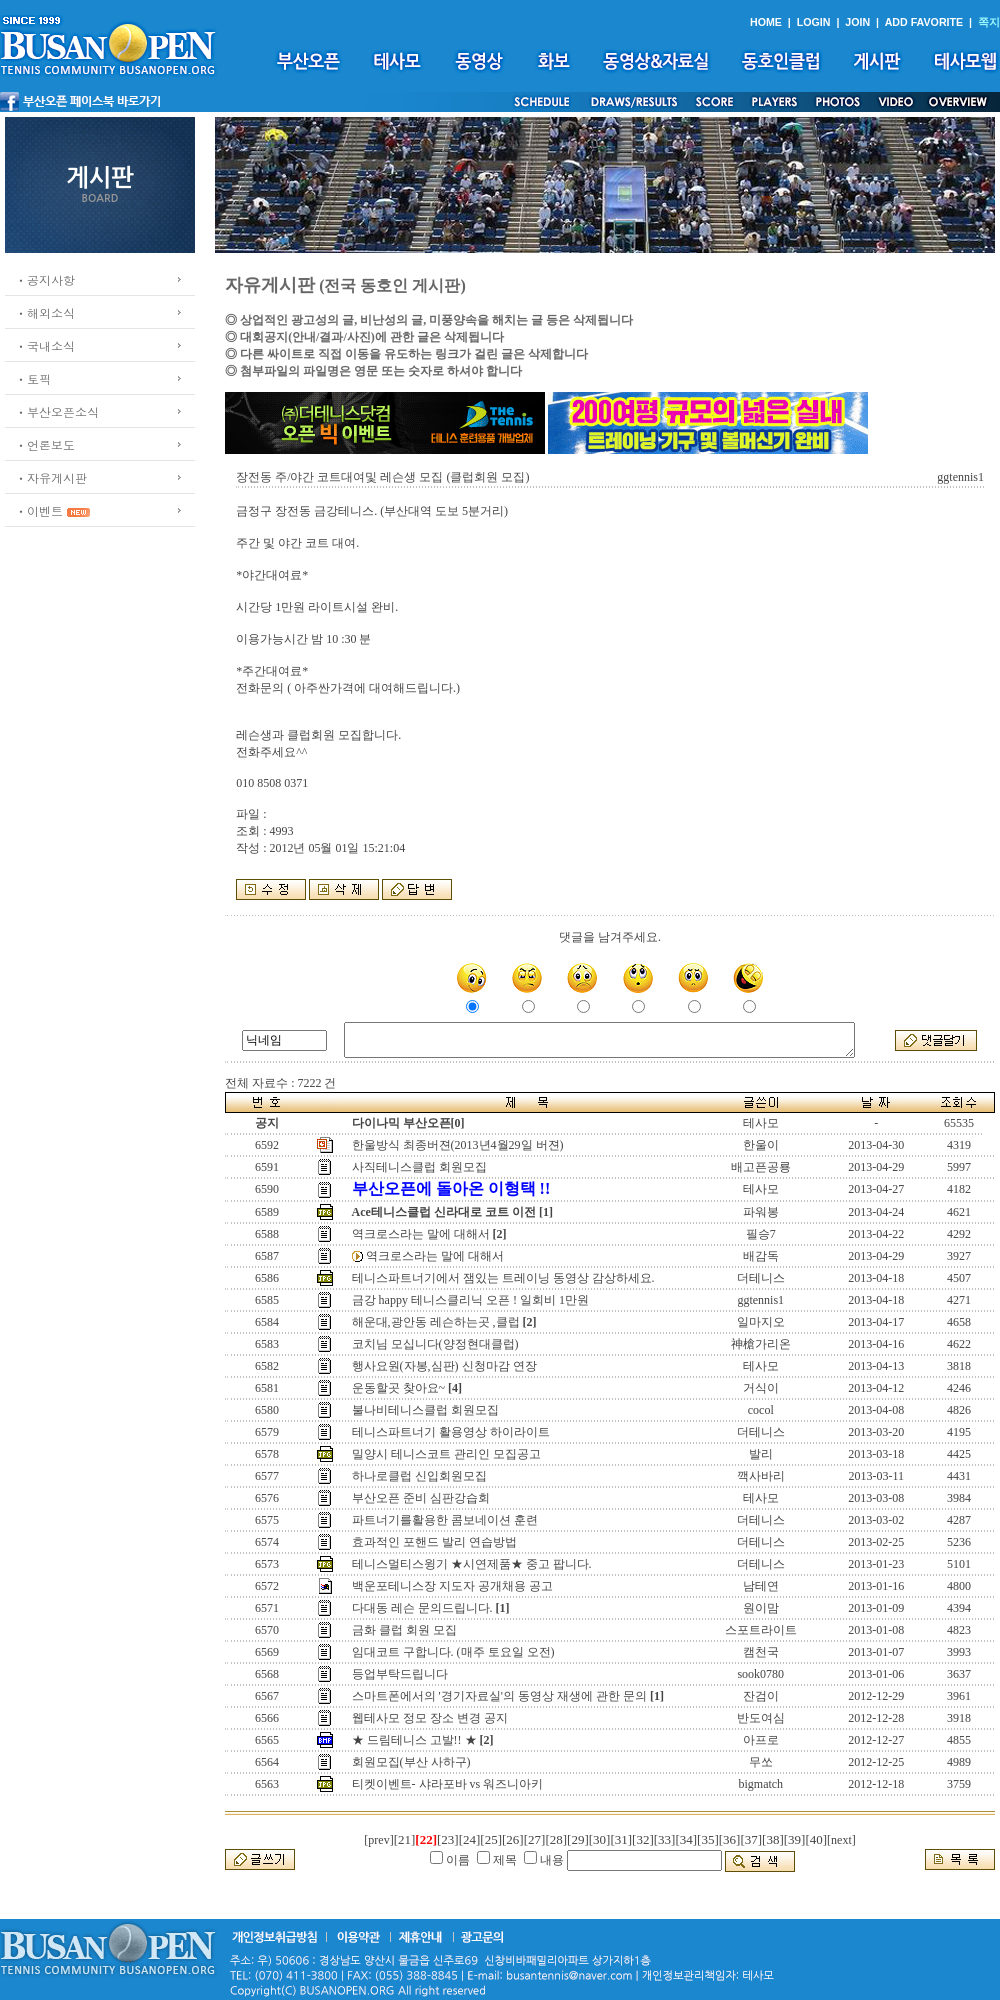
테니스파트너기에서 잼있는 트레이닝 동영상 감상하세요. (503, 1278)
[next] (841, 1840)
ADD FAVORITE (924, 22)
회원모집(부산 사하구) (411, 1762)
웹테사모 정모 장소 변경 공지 (430, 1718)
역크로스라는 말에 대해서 (421, 1234)
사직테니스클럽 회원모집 (419, 1167)
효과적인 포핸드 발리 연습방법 (434, 1542)
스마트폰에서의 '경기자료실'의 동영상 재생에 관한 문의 (499, 1696)
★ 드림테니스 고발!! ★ (414, 1740)
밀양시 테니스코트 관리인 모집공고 (446, 1454)
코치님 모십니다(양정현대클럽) (435, 1344)
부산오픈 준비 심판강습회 (421, 1498)
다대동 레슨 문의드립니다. (422, 1608)
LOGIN (814, 22)
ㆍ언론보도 (45, 444)
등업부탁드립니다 (400, 1674)
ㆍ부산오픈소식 (57, 411)
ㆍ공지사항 (45, 279)
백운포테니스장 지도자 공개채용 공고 (452, 1586)
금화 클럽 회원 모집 (404, 1630)
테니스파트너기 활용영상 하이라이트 (451, 1432)
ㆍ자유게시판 (51, 477)
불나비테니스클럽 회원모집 (425, 1410)
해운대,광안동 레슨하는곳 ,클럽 (436, 1322)
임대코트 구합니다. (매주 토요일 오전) (453, 1652)
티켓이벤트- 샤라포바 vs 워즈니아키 (448, 1784)
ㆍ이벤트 (39, 510)
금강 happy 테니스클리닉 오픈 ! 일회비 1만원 (470, 1300)
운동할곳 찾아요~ (399, 1388)
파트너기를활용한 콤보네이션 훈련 (445, 1520)
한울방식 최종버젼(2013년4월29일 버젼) (458, 1145)
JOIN (857, 22)
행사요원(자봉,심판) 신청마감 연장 (444, 1366)
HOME (766, 22)
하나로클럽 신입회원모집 (419, 1476)
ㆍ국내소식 (45, 345)
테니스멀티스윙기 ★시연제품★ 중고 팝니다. (472, 1564)
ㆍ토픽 (33, 378)
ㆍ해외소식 (45, 312)
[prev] (378, 1840)
